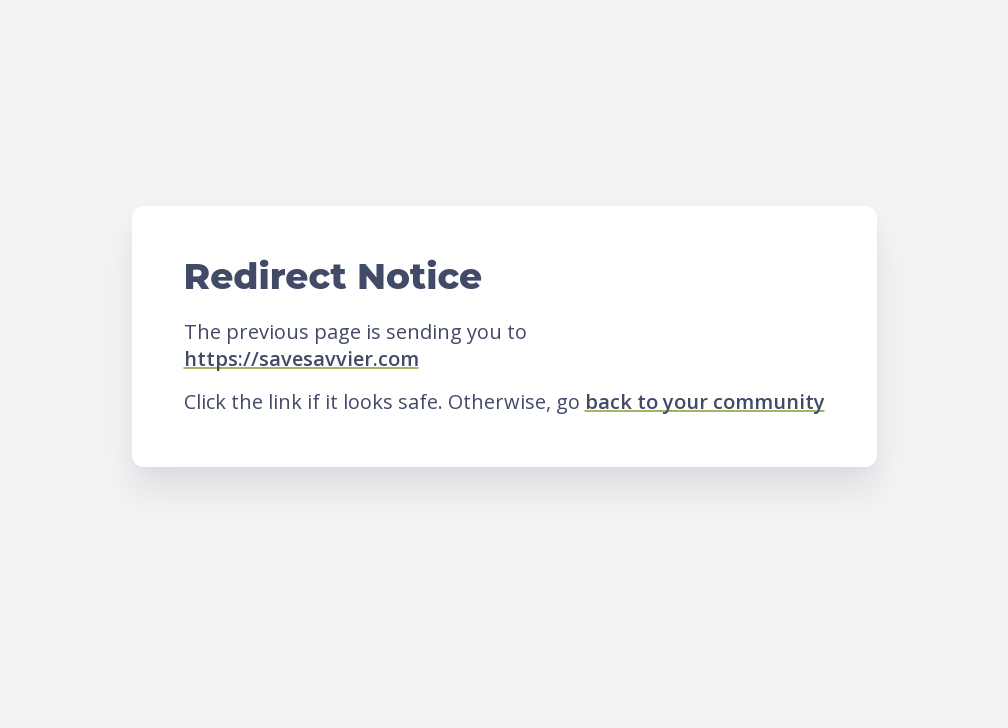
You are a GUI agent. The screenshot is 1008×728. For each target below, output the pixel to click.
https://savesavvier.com (301, 358)
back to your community (705, 401)
